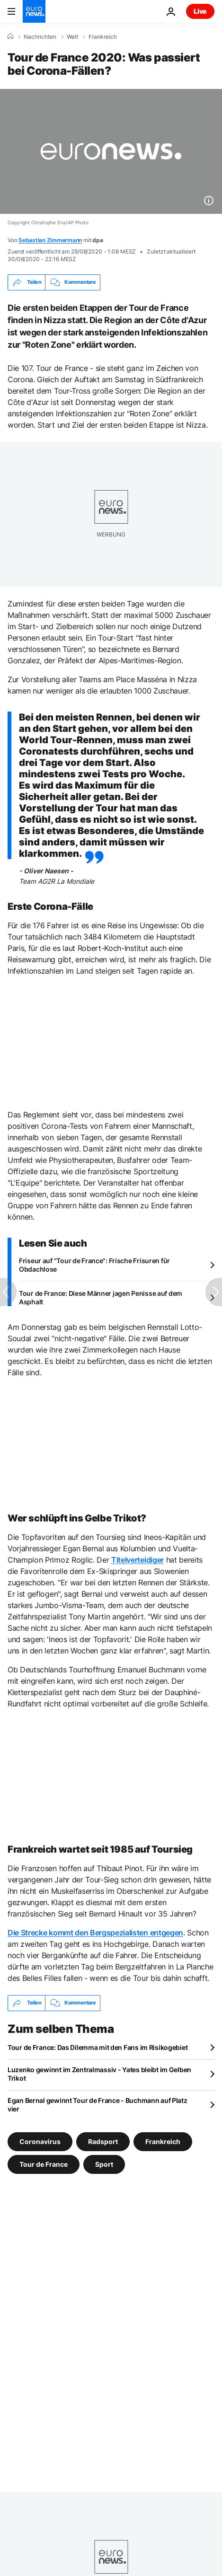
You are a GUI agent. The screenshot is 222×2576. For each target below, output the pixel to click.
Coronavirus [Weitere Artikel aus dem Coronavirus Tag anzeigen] (40, 2141)
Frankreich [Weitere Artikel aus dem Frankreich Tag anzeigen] (162, 2141)
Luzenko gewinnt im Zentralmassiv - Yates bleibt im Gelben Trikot (99, 2074)
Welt (72, 37)
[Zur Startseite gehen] (34, 11)
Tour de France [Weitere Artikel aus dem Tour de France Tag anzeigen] (43, 2164)
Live (200, 11)
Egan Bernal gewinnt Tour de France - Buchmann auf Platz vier (97, 2104)
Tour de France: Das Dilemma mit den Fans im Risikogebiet (97, 2047)
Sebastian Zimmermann (50, 240)
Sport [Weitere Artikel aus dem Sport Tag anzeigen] (104, 2164)
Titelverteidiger (137, 1560)
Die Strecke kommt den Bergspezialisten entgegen (95, 1932)
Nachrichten (40, 37)
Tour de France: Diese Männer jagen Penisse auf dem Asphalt (100, 1297)
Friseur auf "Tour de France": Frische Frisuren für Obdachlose (94, 1265)
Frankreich (103, 37)
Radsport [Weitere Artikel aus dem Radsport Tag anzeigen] (103, 2141)
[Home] (10, 36)
